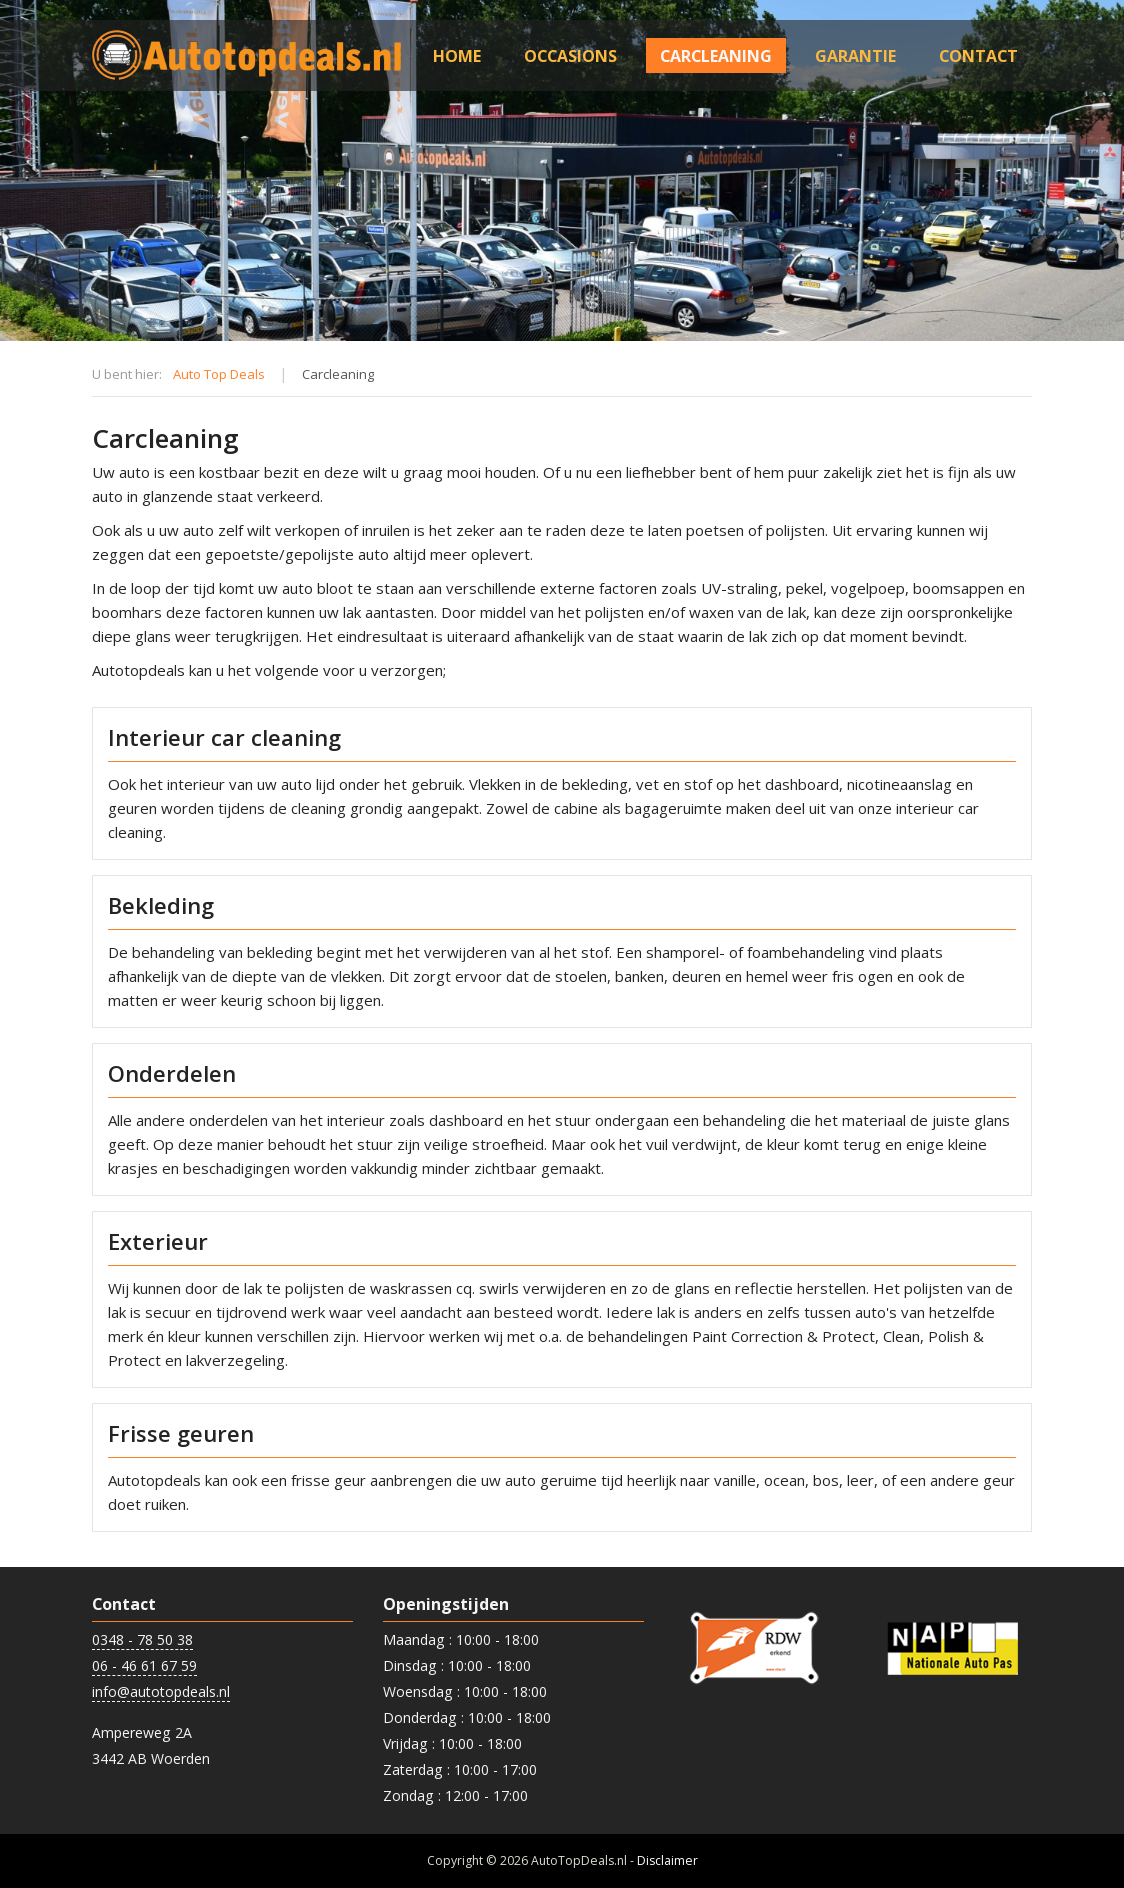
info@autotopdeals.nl (161, 1691)
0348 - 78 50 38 (142, 1639)
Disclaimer (667, 1860)
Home (457, 56)
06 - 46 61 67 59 (144, 1665)
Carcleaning (716, 56)
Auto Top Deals (219, 374)
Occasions (570, 56)
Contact (978, 56)
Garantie (855, 56)
